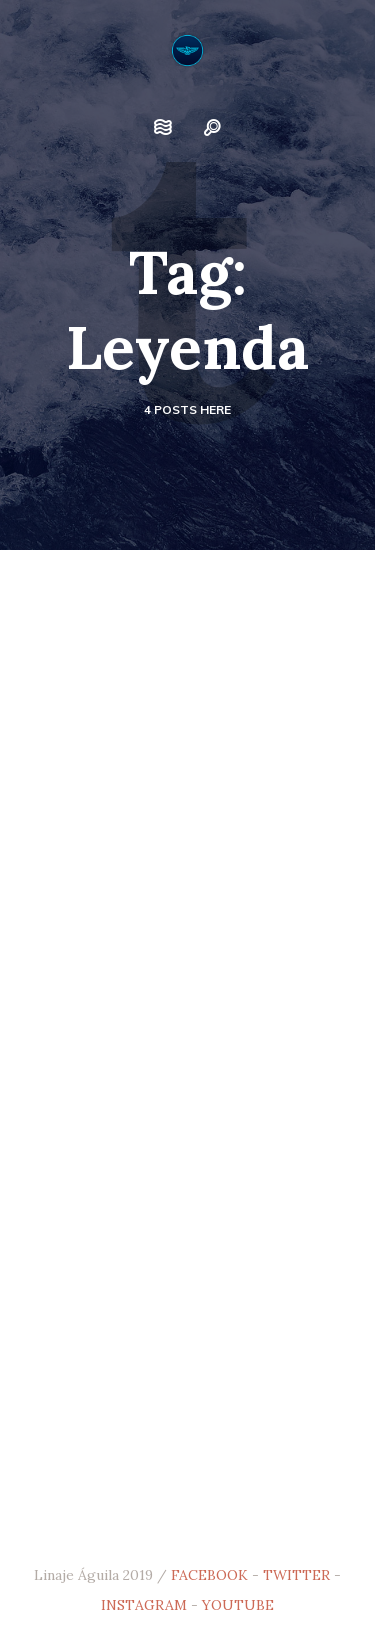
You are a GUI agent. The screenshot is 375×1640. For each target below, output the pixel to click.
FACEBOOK (209, 1575)
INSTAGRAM (144, 1605)
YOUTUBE (238, 1605)
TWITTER (296, 1575)
